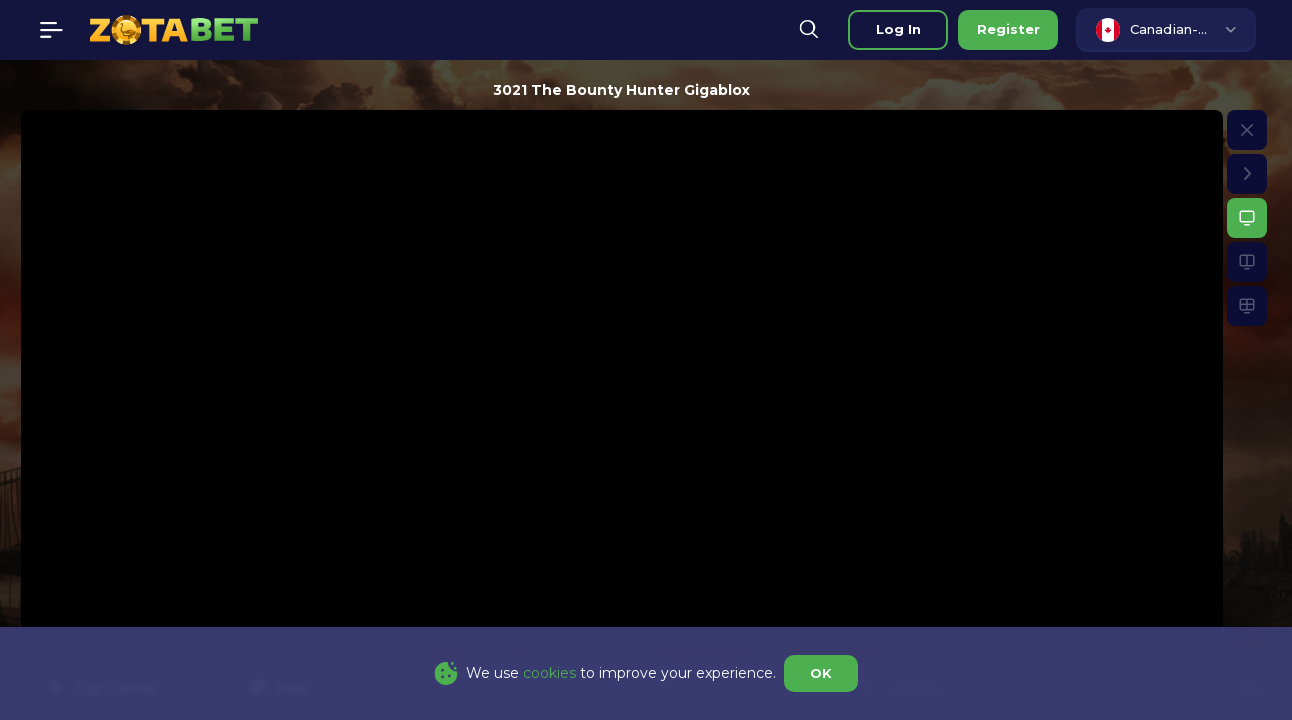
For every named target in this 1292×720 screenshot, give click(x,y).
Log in (898, 29)
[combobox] (1166, 30)
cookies (549, 673)
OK (821, 673)
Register (1008, 29)
